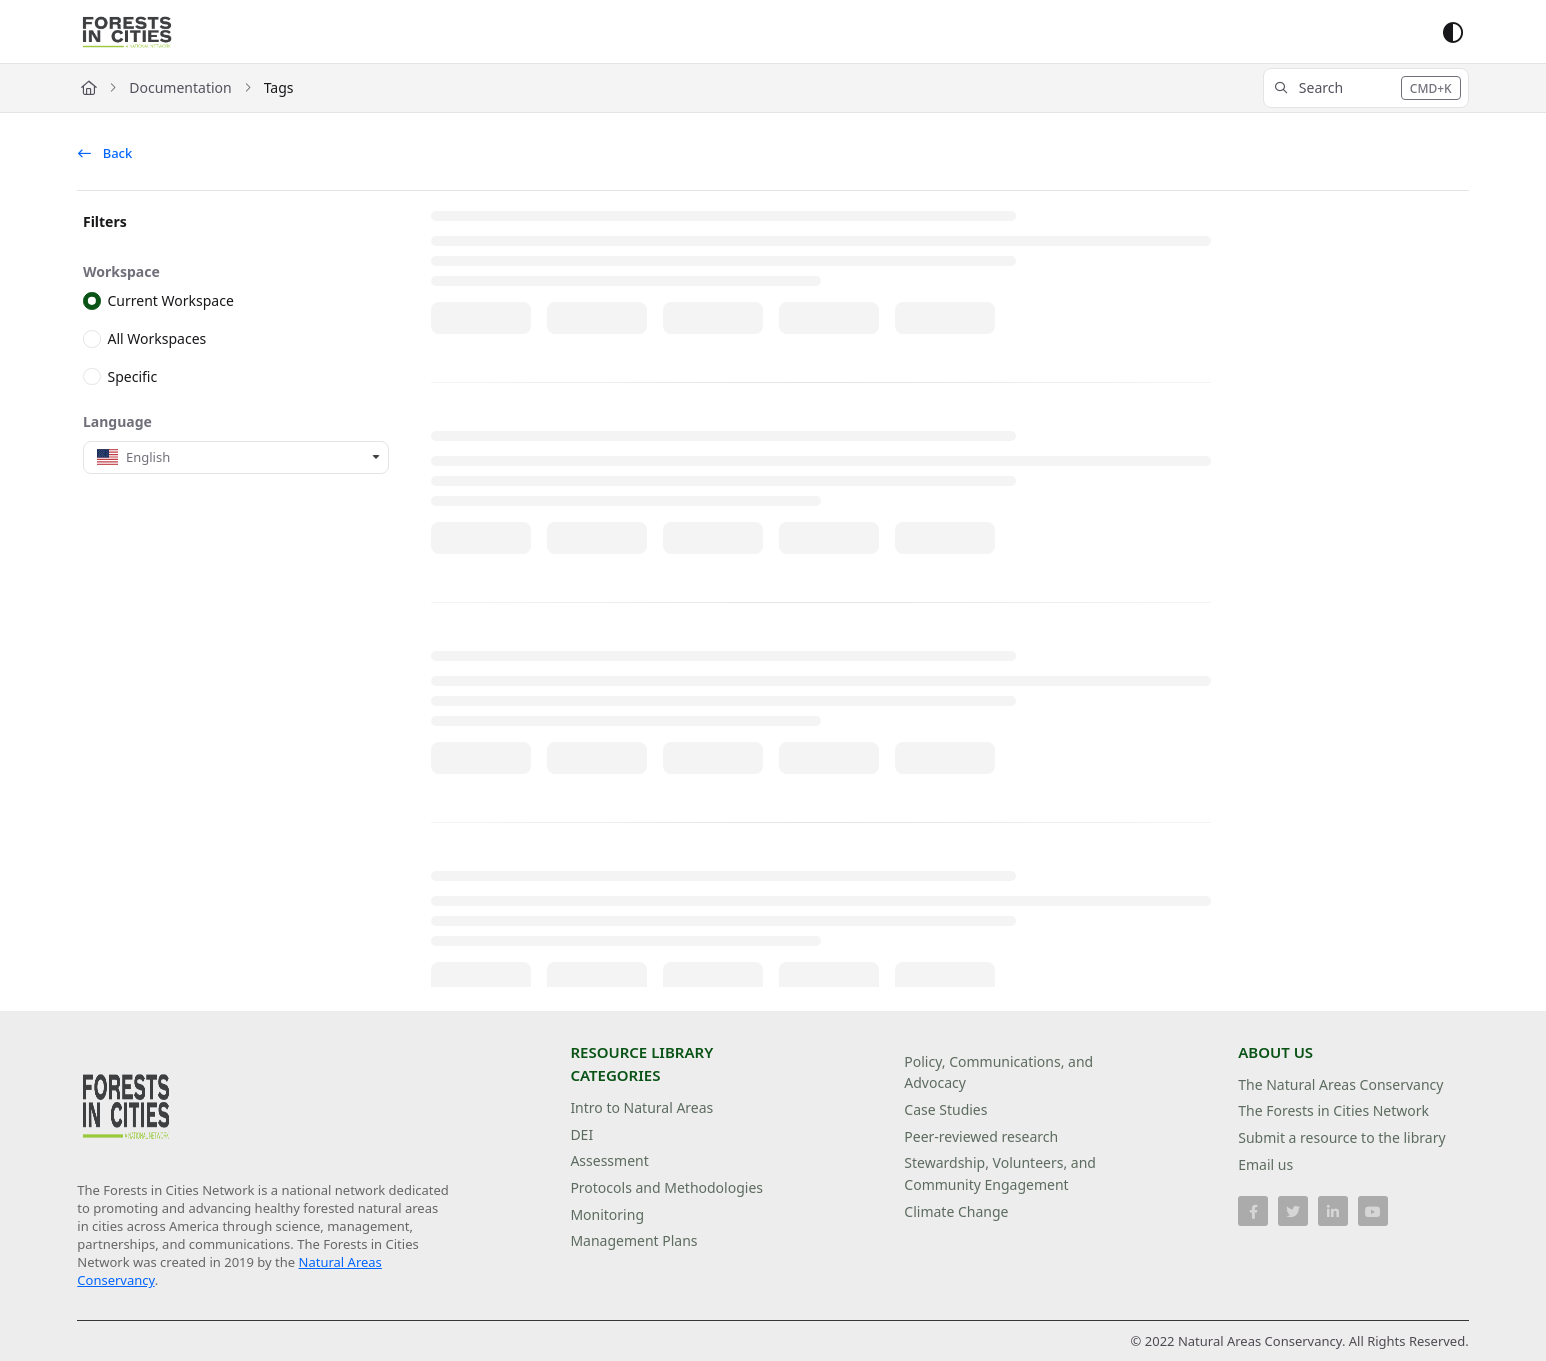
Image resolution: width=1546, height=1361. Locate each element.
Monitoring (607, 1214)
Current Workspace (171, 300)
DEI (581, 1134)
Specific (133, 375)
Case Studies (945, 1109)
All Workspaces (157, 338)
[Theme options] (1453, 32)
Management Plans (633, 1240)
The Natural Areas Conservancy (1340, 1084)
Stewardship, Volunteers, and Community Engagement (1000, 1173)
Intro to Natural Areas (641, 1107)
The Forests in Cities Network (1333, 1110)
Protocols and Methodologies (666, 1187)
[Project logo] (127, 32)
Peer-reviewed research (981, 1136)
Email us (1265, 1164)
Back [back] (105, 153)
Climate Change (956, 1211)
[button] (1366, 88)
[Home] (89, 88)
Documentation (180, 87)
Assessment (609, 1160)
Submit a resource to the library (1341, 1137)
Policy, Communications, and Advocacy (998, 1072)
